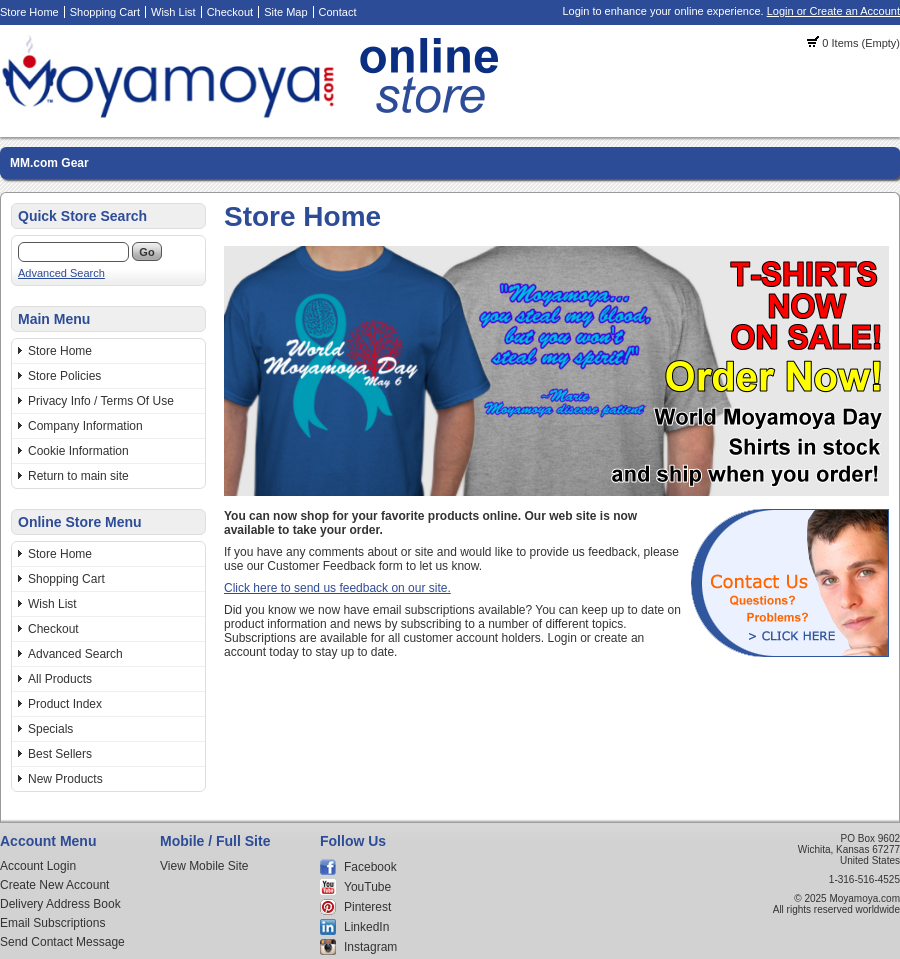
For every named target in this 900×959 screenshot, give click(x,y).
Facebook (370, 867)
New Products (65, 779)
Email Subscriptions (52, 923)
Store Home (29, 12)
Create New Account (54, 885)
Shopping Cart (105, 12)
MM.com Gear (49, 163)
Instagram (370, 947)
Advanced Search (61, 273)
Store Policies (64, 376)
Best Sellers (60, 754)
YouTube (367, 887)
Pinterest (367, 907)
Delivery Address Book (60, 904)
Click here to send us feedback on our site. (337, 588)
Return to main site (78, 476)
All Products (60, 679)
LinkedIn (366, 927)
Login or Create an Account (833, 11)
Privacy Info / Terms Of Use (101, 401)
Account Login (38, 866)
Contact (338, 12)
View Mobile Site (204, 866)
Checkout (230, 12)
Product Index (65, 704)
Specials (50, 729)
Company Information (85, 426)
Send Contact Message (62, 942)
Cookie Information (78, 451)
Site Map (285, 12)
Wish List (173, 12)
